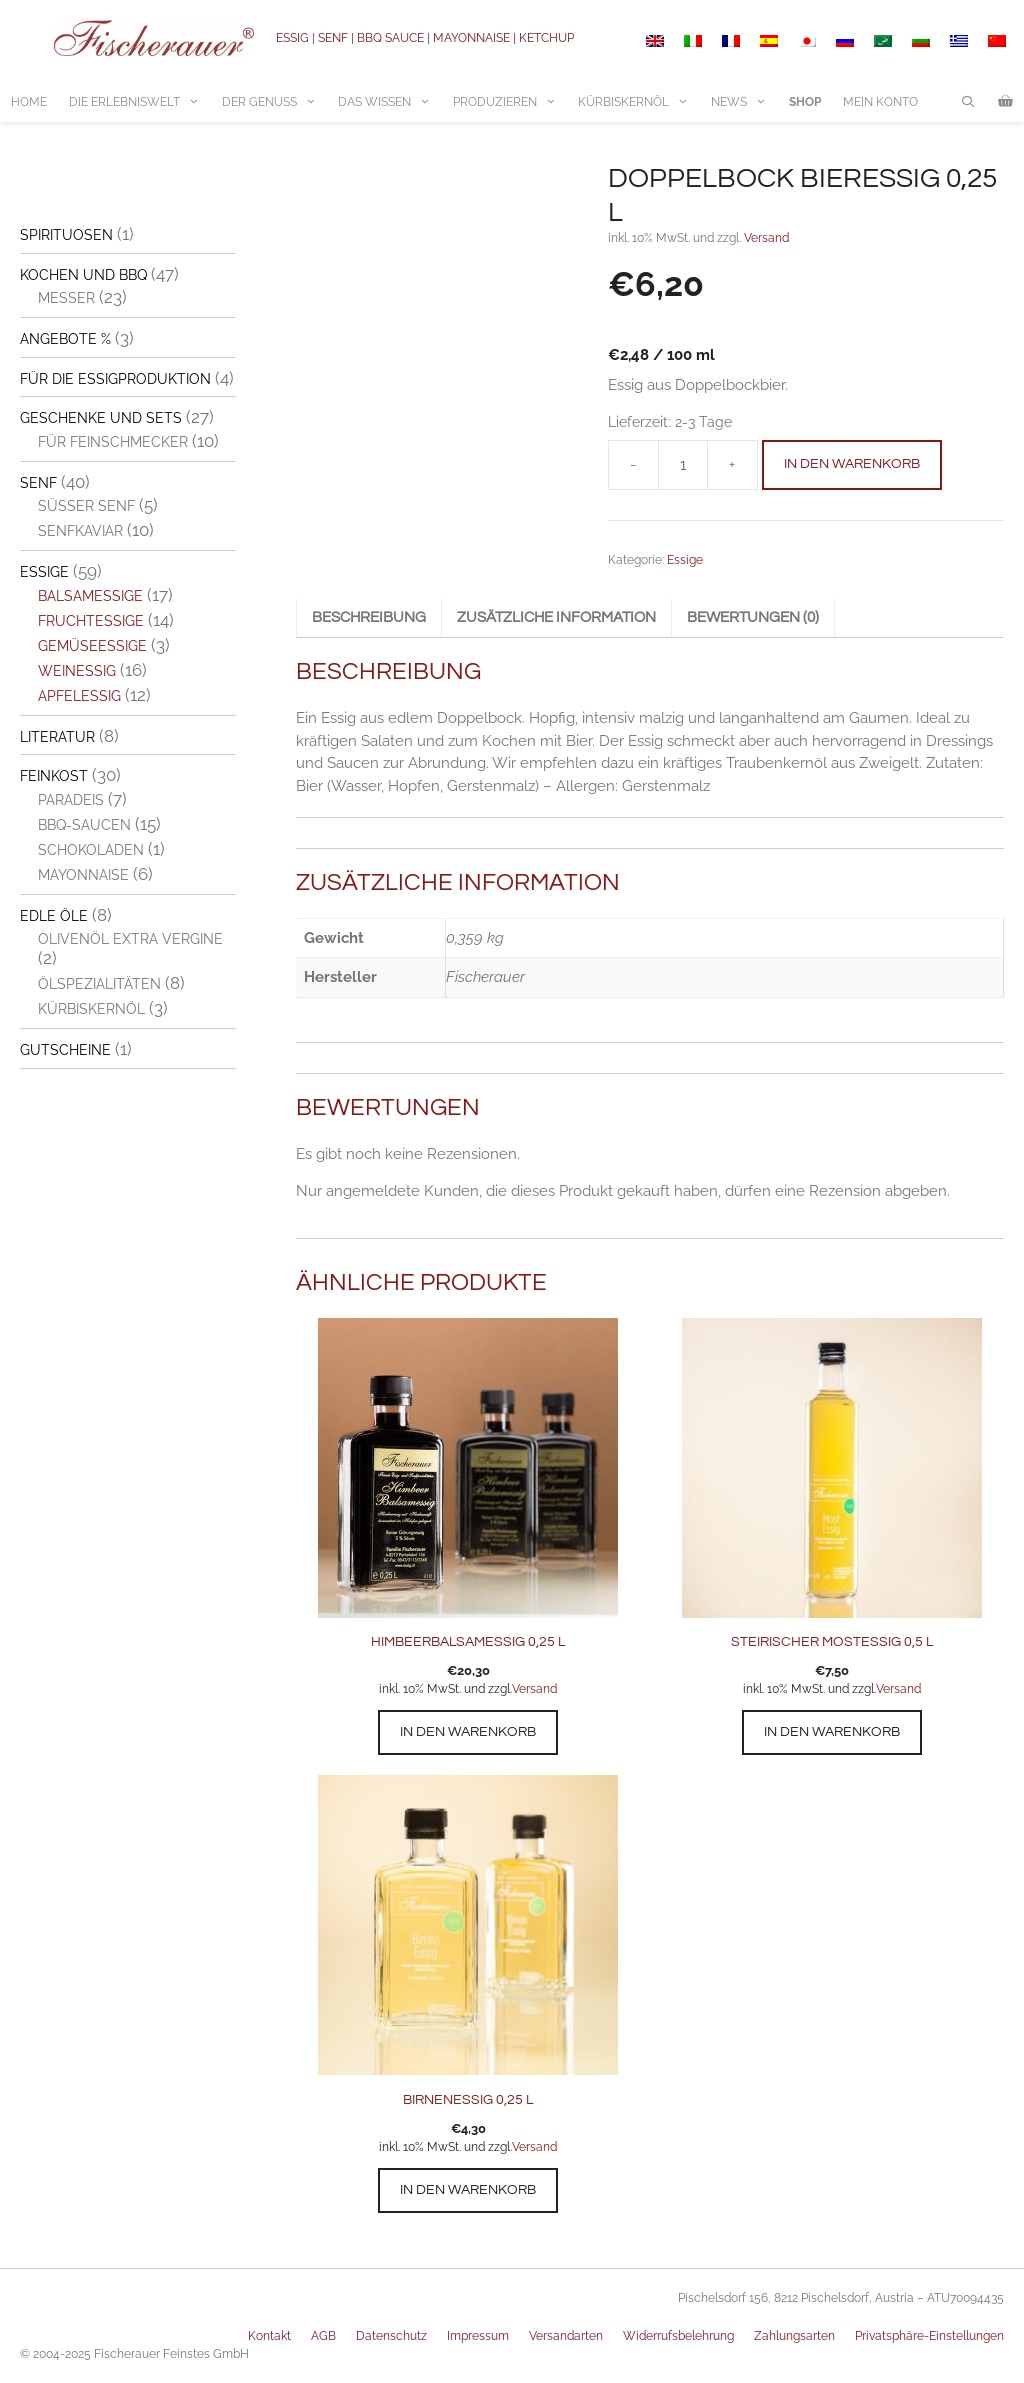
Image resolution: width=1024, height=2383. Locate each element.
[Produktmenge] (683, 465)
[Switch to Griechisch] (959, 41)
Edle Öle (54, 916)
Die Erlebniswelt (140, 102)
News (744, 102)
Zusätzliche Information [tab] (556, 617)
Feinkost (54, 776)
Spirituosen (66, 235)
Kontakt (269, 2336)
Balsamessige (90, 596)
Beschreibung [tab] (369, 617)
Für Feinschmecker (113, 442)
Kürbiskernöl (639, 102)
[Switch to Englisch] (655, 41)
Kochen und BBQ (83, 275)
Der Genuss (275, 102)
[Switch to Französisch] (731, 41)
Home (29, 102)
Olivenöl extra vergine (130, 939)
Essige (685, 560)
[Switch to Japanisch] (807, 41)
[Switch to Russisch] (845, 41)
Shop (805, 102)
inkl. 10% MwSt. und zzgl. (445, 1689)
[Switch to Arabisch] (883, 41)
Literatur (57, 737)
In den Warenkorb (852, 464)
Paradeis (71, 800)
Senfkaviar (80, 531)
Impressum (478, 2336)
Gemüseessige (92, 646)
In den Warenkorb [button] (468, 1732)
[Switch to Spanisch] (769, 41)
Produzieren (510, 102)
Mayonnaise (83, 875)
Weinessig (77, 671)
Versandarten (566, 2336)
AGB (323, 2336)
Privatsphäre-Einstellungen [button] (929, 2336)
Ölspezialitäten (99, 984)
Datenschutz (391, 2336)
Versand (766, 238)
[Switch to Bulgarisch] (921, 41)
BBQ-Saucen (84, 825)
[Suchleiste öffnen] (968, 102)
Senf (38, 483)
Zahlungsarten (794, 2336)
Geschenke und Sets (101, 418)
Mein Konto (880, 102)
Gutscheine (65, 1050)
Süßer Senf (86, 506)
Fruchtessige (91, 621)
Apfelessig (79, 696)
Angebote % (65, 339)
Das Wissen (390, 102)
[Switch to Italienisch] (693, 41)
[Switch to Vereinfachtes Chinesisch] (997, 41)
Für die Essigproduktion (115, 379)
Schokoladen (91, 850)
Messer (66, 298)
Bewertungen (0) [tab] (753, 617)
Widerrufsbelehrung (678, 2336)
